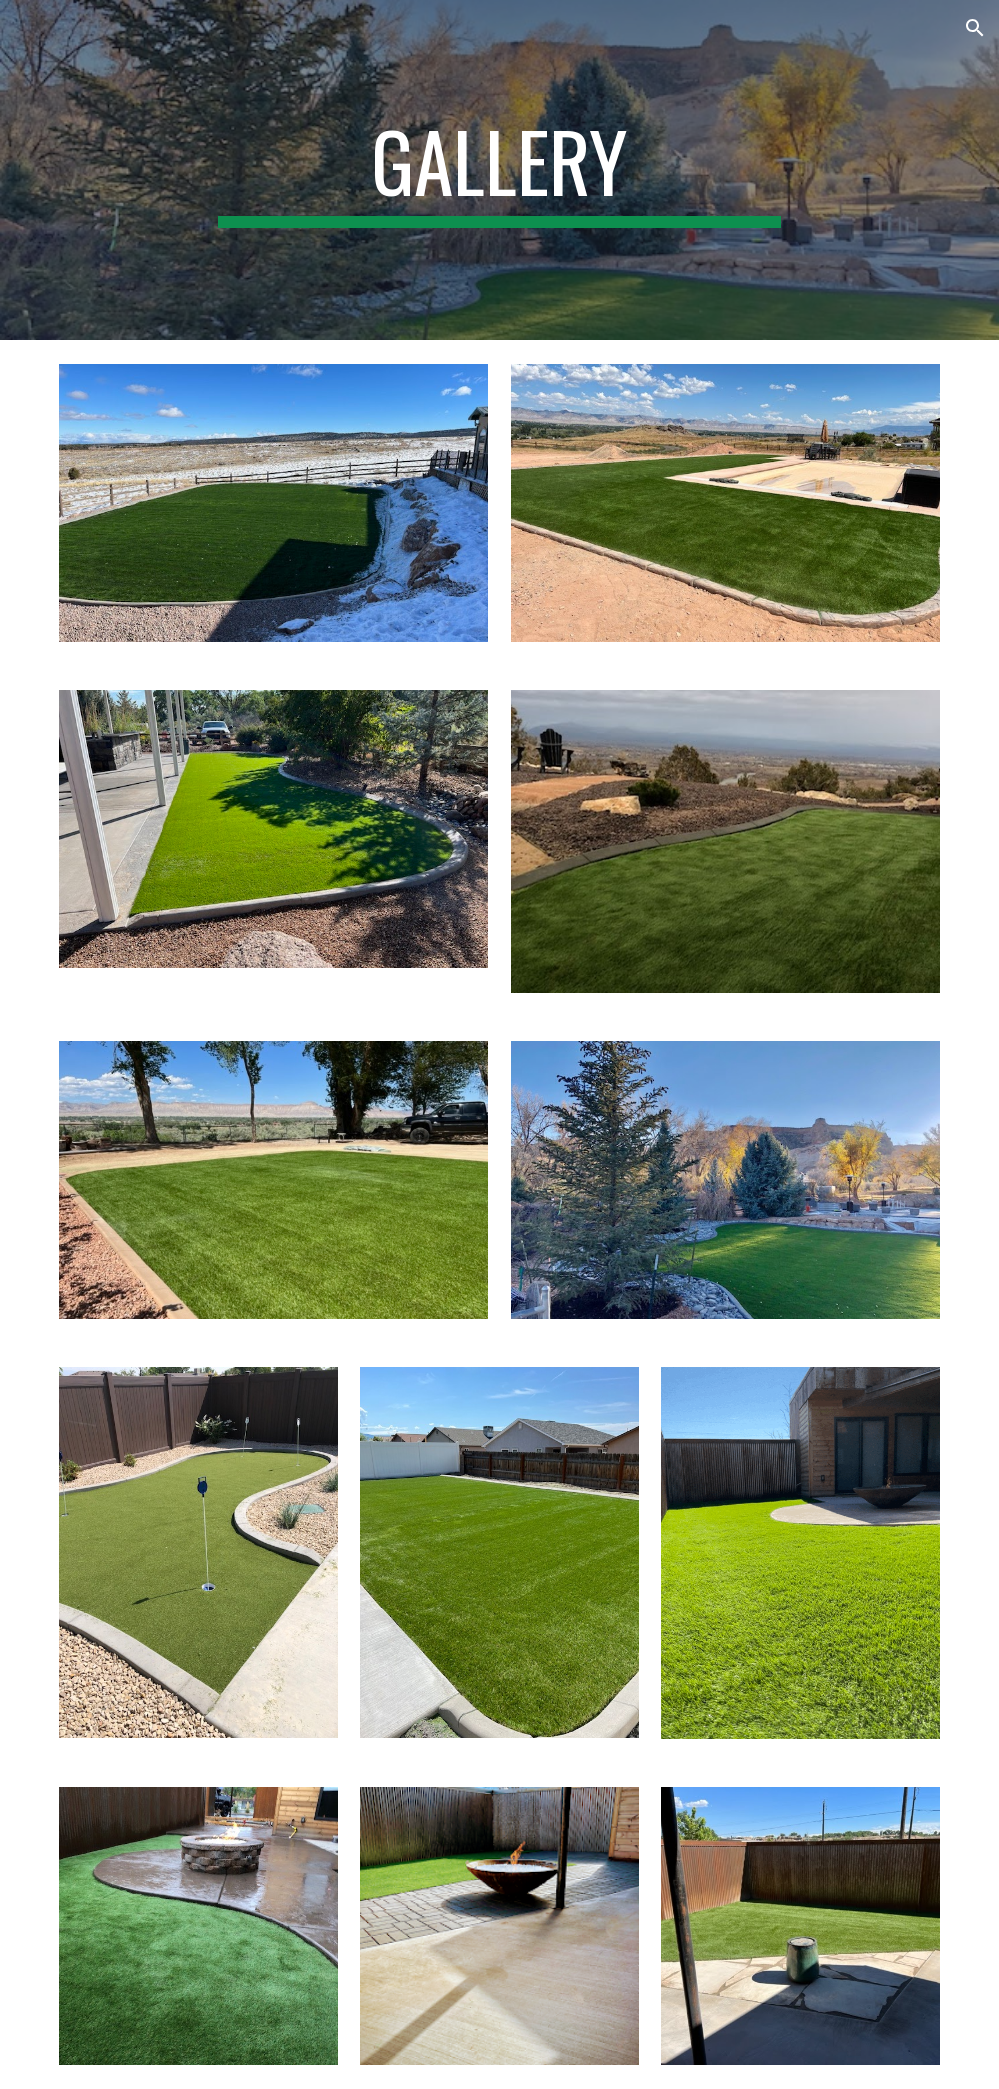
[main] (499, 170)
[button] (975, 28)
